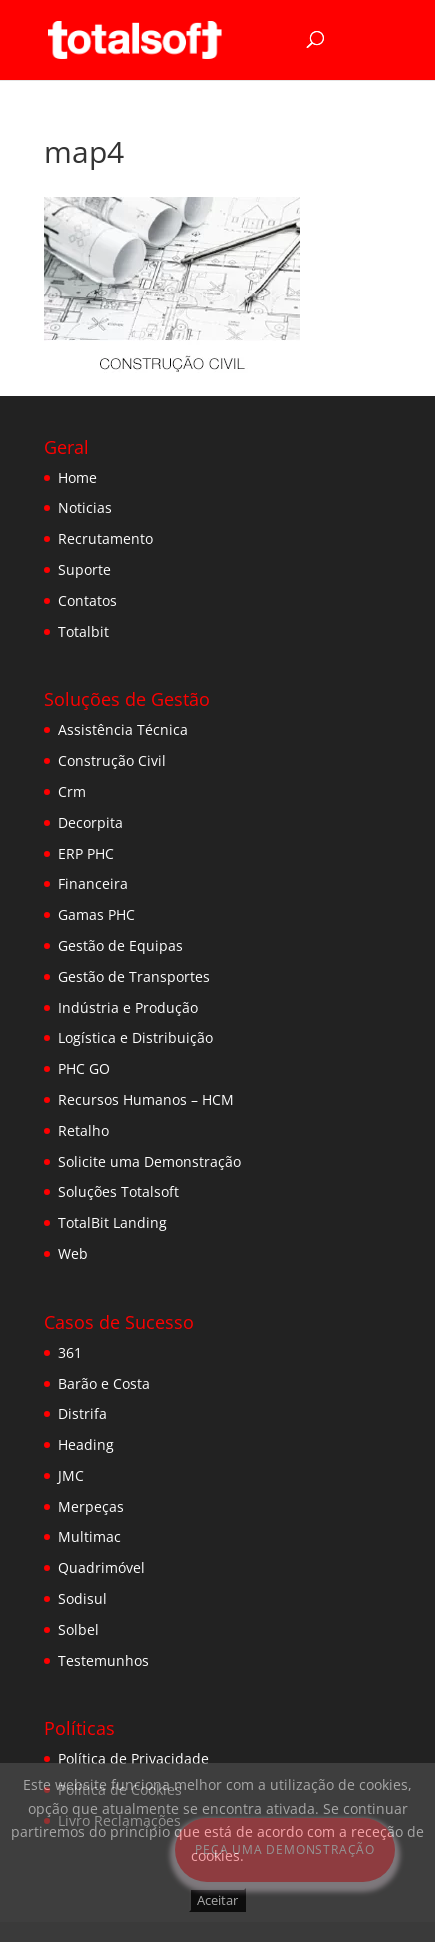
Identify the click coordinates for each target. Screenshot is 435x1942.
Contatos (87, 600)
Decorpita (90, 822)
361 (70, 1352)
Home (77, 477)
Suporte (84, 569)
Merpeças (91, 1506)
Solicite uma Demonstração (149, 1161)
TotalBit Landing (112, 1222)
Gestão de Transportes (134, 976)
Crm (72, 791)
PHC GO (84, 1068)
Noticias (85, 507)
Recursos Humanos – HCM (146, 1099)
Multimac (89, 1536)
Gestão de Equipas (120, 945)
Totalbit (83, 631)
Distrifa (82, 1413)
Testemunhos (103, 1660)
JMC (71, 1475)
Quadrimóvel (101, 1567)
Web (73, 1253)
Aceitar (217, 1900)
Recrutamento (105, 538)
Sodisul (82, 1598)
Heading (86, 1444)
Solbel (78, 1629)
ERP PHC (86, 853)
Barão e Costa (104, 1383)
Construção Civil (112, 760)
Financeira (93, 883)
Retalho (83, 1130)
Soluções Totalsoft (118, 1191)
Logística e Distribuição (135, 1037)
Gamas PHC (96, 914)
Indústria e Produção (128, 1007)
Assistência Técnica (123, 729)
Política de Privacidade (133, 1758)
